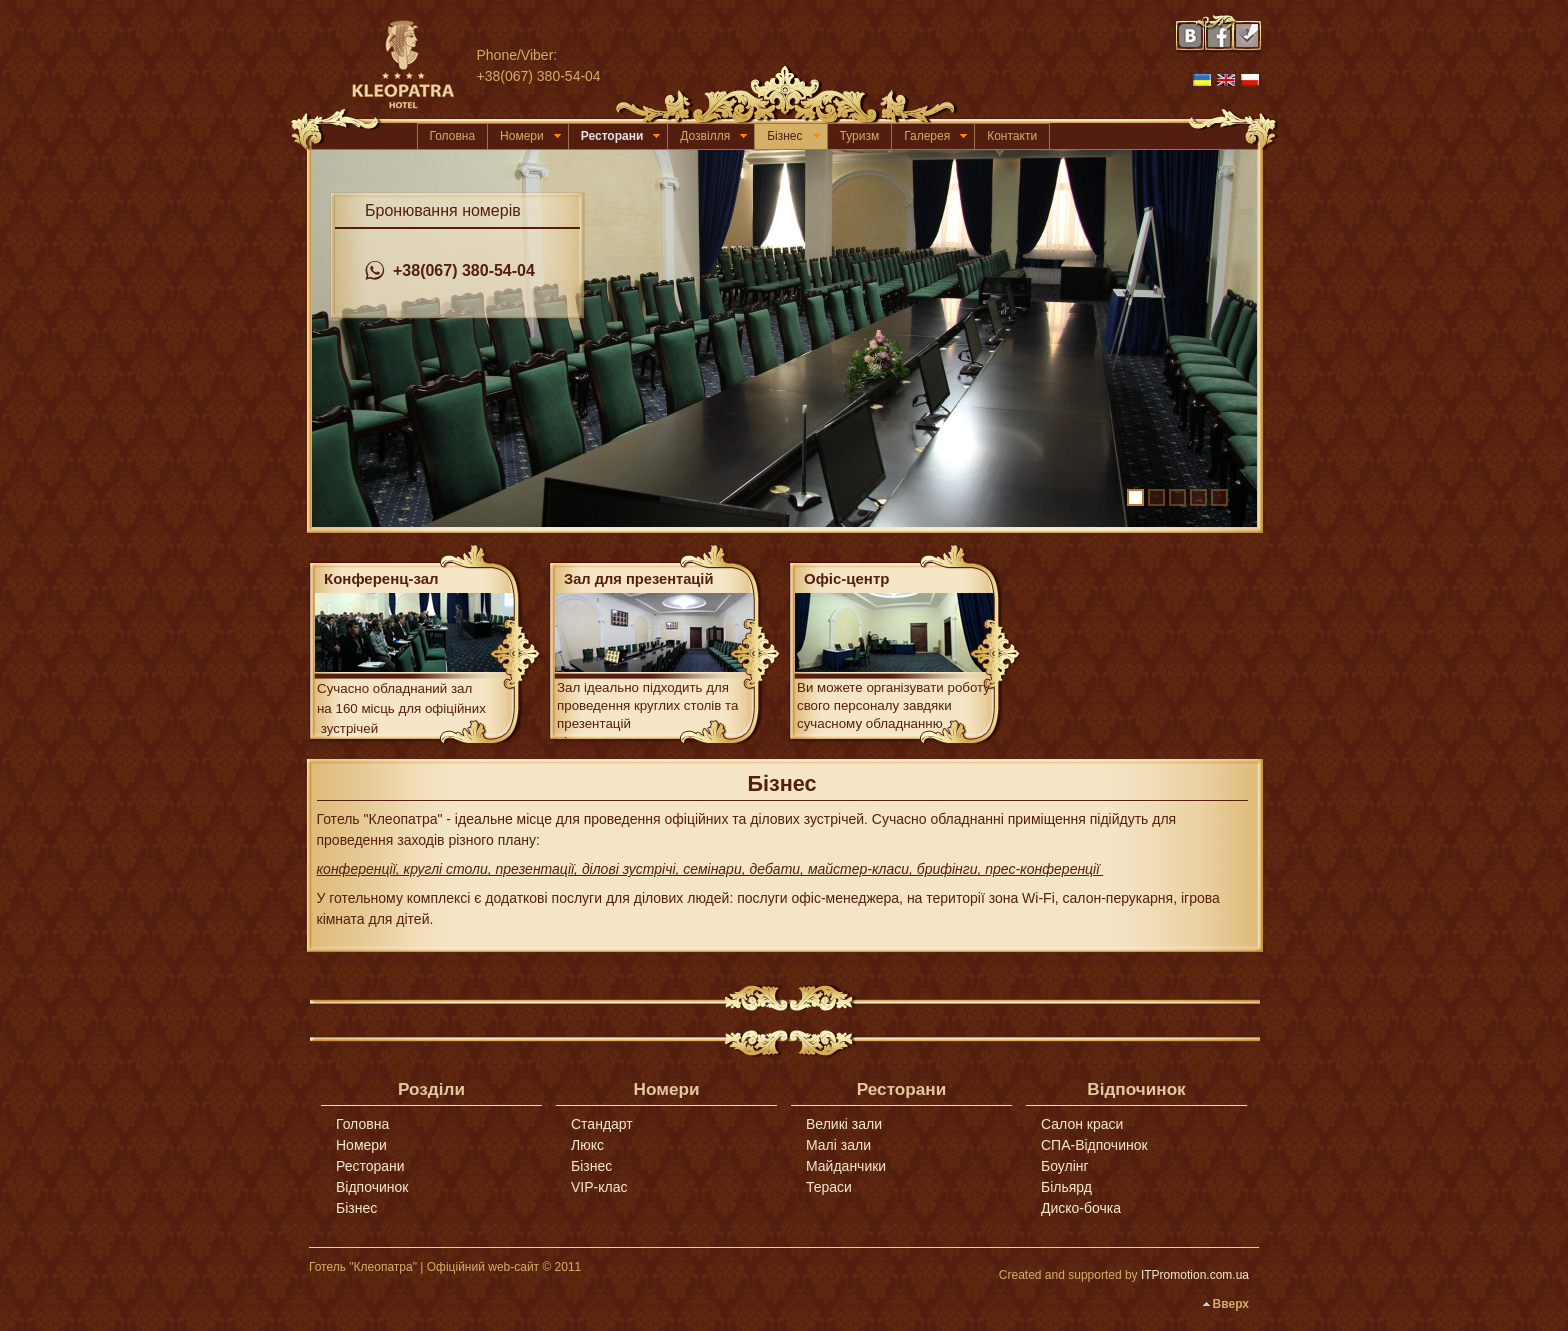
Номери (530, 136)
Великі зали (844, 1124)
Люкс (587, 1145)
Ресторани (621, 136)
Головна (453, 136)
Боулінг (1065, 1166)
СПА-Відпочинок (1094, 1145)
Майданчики (846, 1166)
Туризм (860, 136)
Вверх (1231, 1304)
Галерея (935, 136)
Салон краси (1082, 1124)
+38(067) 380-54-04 (450, 271)
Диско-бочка (1081, 1208)
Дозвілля (713, 136)
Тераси (829, 1187)
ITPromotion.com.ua (1195, 1275)
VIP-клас (599, 1187)
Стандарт (602, 1124)
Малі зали (838, 1145)
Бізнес (793, 136)
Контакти (1012, 136)
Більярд (1066, 1187)
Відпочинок (372, 1187)
